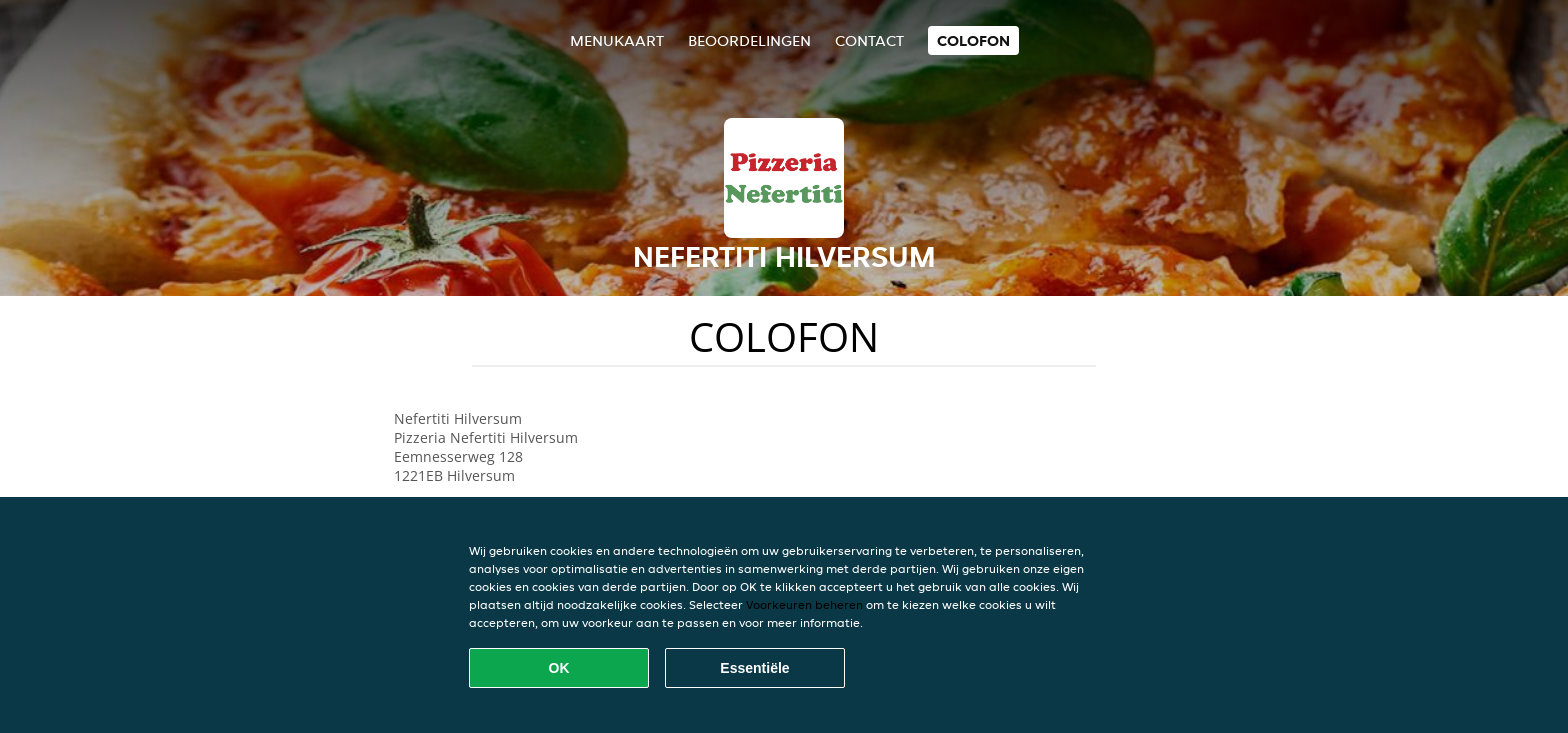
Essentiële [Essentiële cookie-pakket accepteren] (754, 668)
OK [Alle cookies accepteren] (559, 668)
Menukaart (617, 40)
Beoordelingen (749, 40)
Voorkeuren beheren (804, 604)
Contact (869, 40)
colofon (973, 40)
